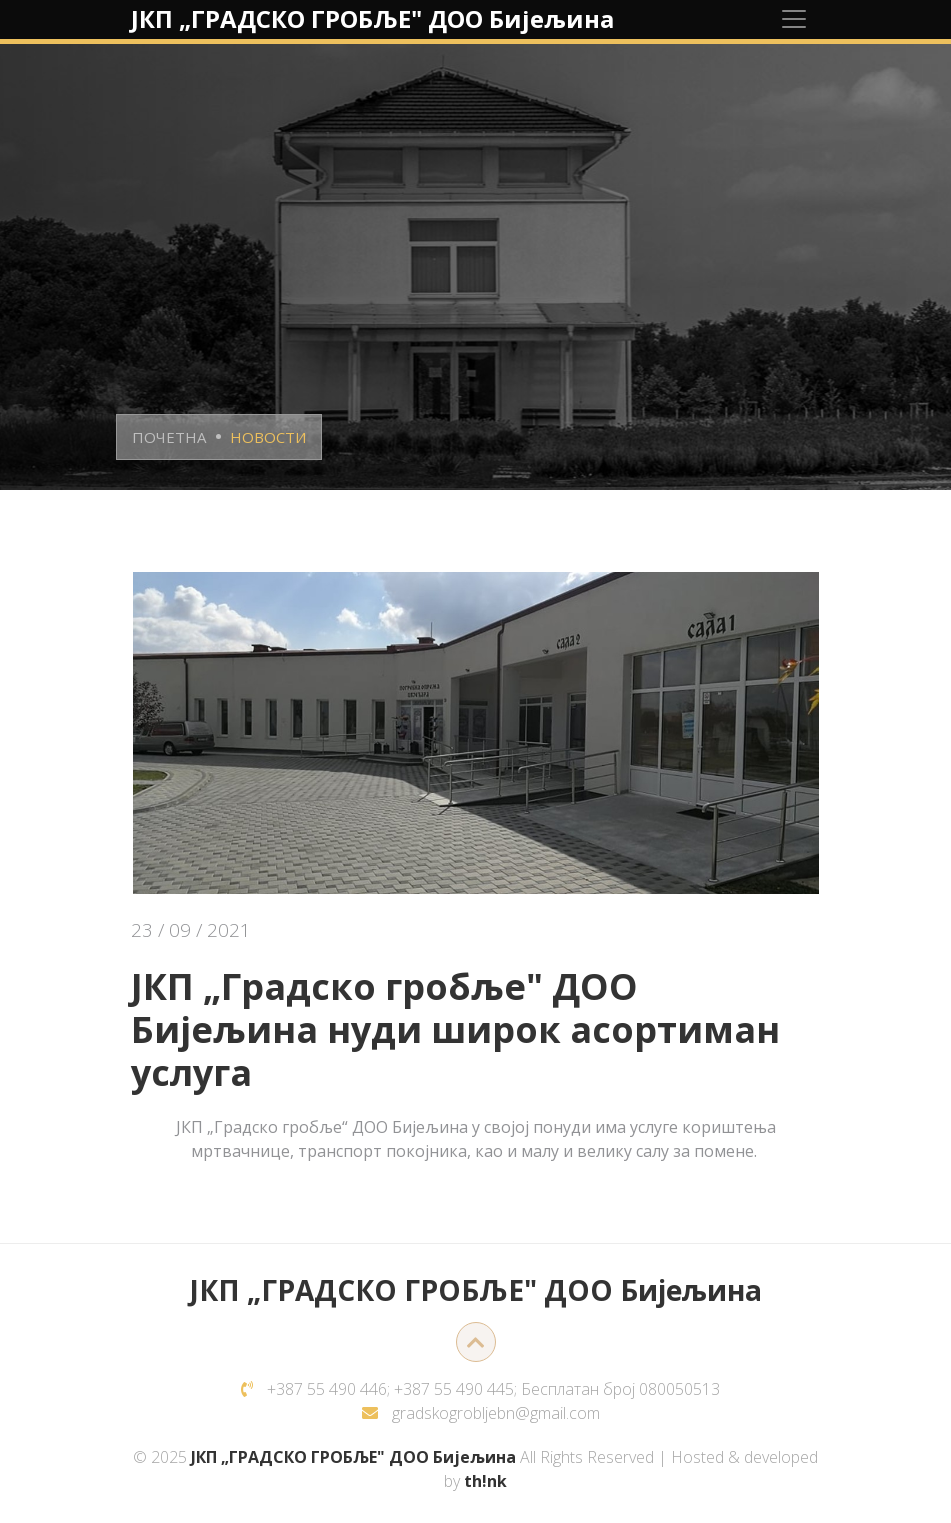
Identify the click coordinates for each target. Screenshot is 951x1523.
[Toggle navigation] (794, 19)
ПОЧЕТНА (169, 437)
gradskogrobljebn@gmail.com (496, 1413)
